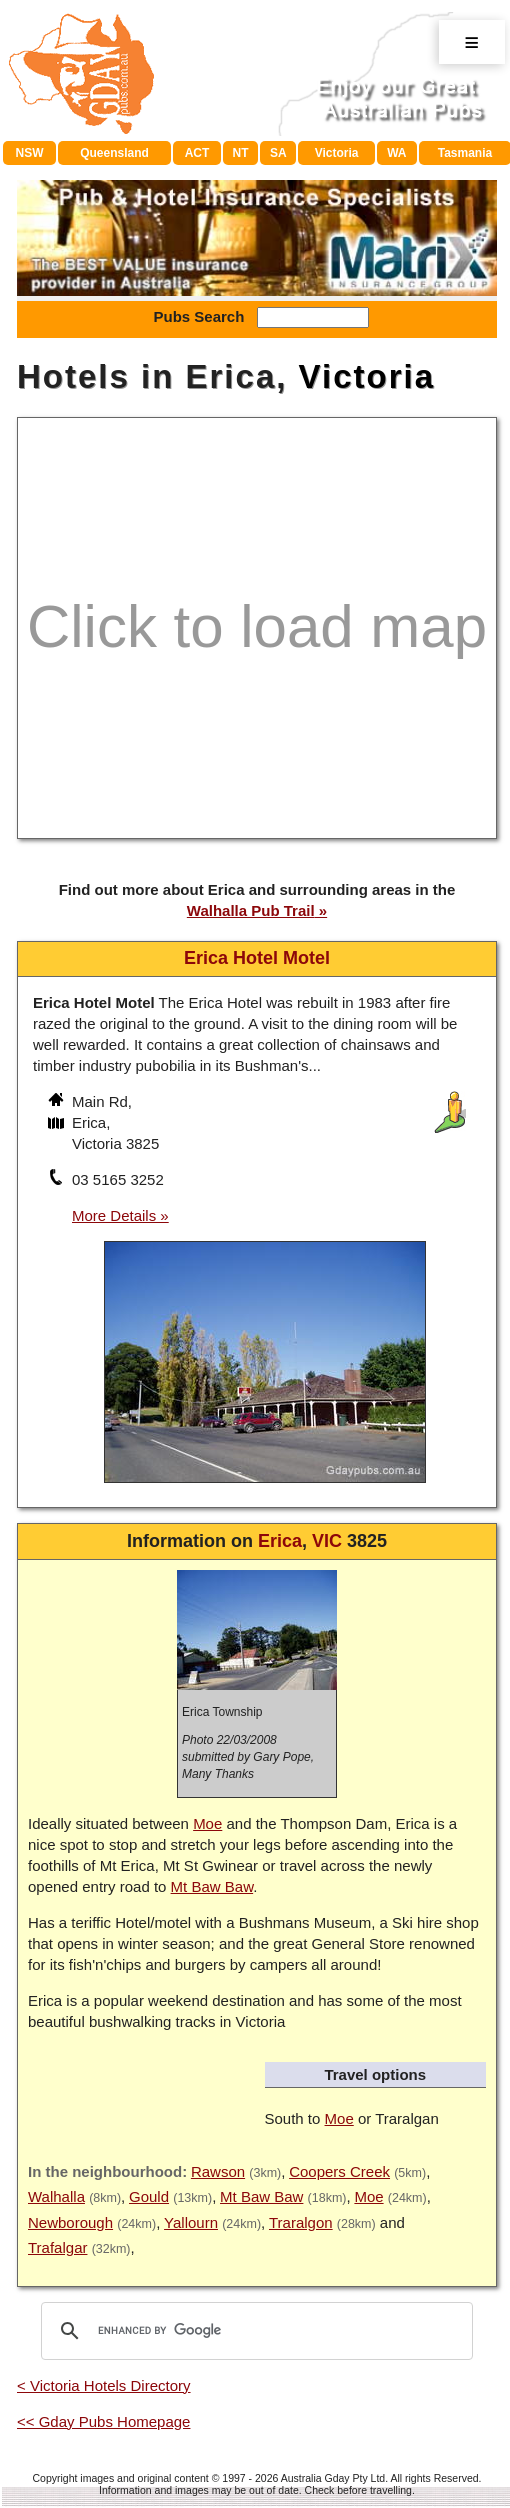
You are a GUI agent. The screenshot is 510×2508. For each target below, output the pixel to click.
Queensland (114, 153)
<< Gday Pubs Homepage (103, 2421)
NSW (29, 153)
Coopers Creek (339, 2171)
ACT (197, 153)
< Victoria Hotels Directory (104, 2385)
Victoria (337, 153)
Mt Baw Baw (212, 1886)
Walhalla (56, 2196)
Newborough (70, 2222)
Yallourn (191, 2222)
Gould (149, 2196)
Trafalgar (57, 2247)
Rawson (218, 2171)
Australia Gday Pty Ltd (333, 2478)
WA (396, 153)
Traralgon (301, 2222)
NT (241, 153)
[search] (254, 2331)
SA (278, 153)
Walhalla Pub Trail (251, 910)
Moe (207, 1823)
